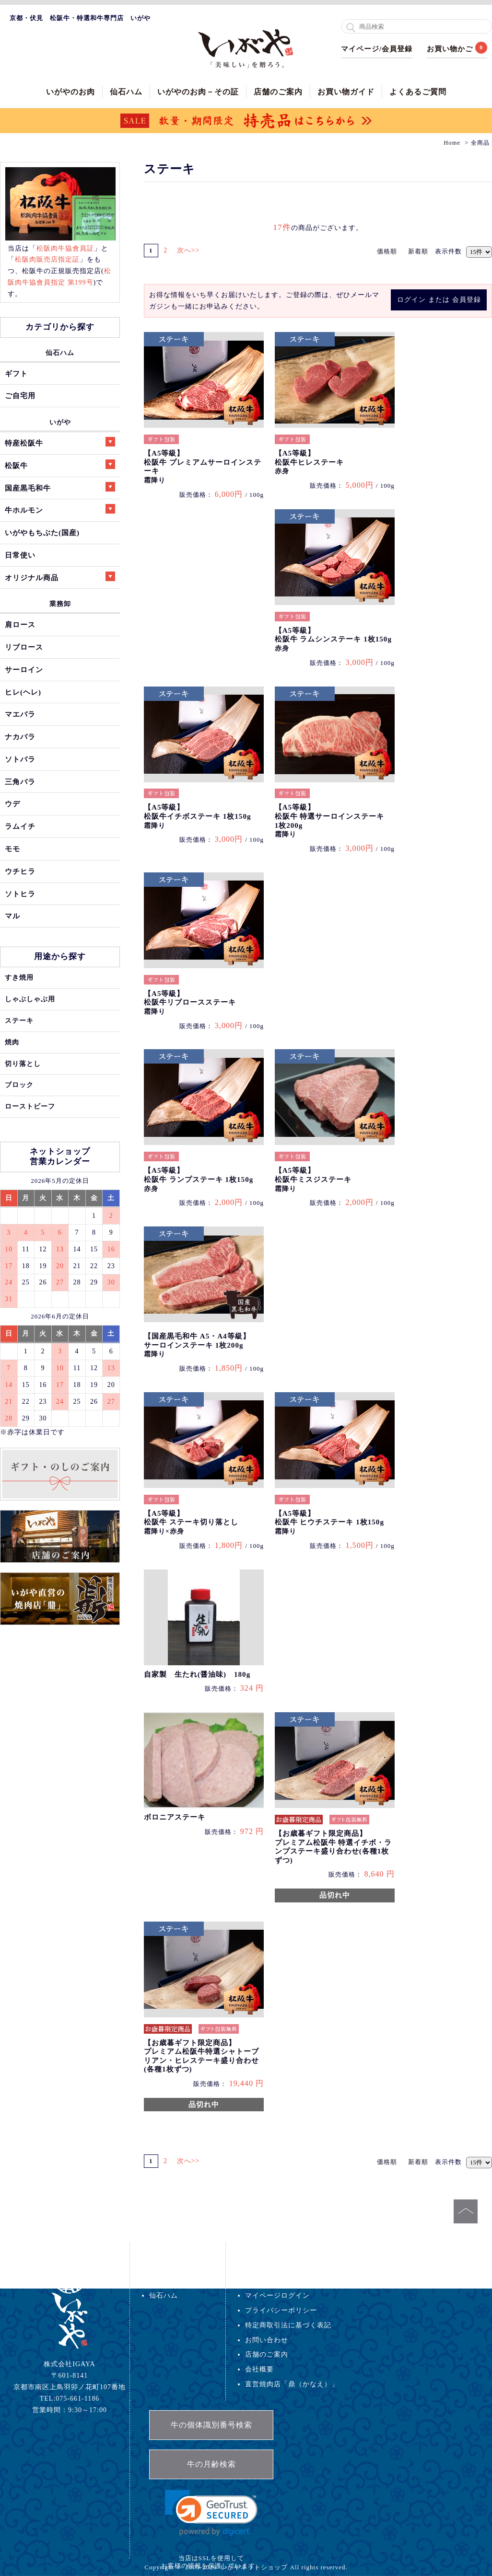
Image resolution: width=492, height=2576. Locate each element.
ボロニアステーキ (174, 1817)
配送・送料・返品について (288, 2280)
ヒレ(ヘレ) (23, 692)
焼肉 (12, 1042)
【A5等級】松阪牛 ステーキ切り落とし (191, 1522)
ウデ (12, 804)
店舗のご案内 (278, 92)
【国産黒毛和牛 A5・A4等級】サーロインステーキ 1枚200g (197, 1345)
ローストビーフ (30, 1106)
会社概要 (259, 2369)
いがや (60, 422)
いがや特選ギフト (178, 2280)
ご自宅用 (20, 395)
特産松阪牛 (60, 442)
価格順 (387, 251)
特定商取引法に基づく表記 (288, 2325)
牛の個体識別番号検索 (211, 2425)
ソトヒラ (20, 894)
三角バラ (20, 782)
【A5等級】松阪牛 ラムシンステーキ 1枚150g (333, 639)
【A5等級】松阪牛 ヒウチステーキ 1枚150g (329, 1522)
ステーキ (19, 1020)
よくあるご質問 (417, 92)
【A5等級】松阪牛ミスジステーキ (313, 1179)
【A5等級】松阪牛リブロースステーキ (190, 1002)
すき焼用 (19, 977)
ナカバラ (20, 737)
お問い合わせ (266, 2340)
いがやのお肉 (70, 92)
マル (12, 916)
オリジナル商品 (60, 577)
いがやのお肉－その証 (198, 92)
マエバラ (20, 714)
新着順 (418, 251)
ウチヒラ (20, 871)
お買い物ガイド (346, 92)
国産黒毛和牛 (60, 487)
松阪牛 (60, 464)
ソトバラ (20, 759)
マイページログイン (277, 2295)
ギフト (16, 373)
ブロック (19, 1084)
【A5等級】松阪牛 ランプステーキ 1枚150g (198, 1179)
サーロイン (24, 669)
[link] (211, 2513)
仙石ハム (126, 92)
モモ (12, 849)
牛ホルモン (60, 509)
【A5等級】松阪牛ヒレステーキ (309, 462)
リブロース (24, 647)
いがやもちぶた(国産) (42, 532)
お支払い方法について (281, 2265)
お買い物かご (450, 49)
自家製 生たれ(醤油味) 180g (197, 1674)
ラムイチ (20, 826)
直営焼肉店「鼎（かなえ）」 (292, 2384)
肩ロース (20, 624)
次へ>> (192, 250)
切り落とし (23, 1063)
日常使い (20, 555)
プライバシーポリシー (281, 2310)
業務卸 (60, 603)
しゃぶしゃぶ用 (30, 999)
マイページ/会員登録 (376, 49)
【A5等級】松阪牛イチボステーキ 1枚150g (197, 816)
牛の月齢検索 (211, 2464)
